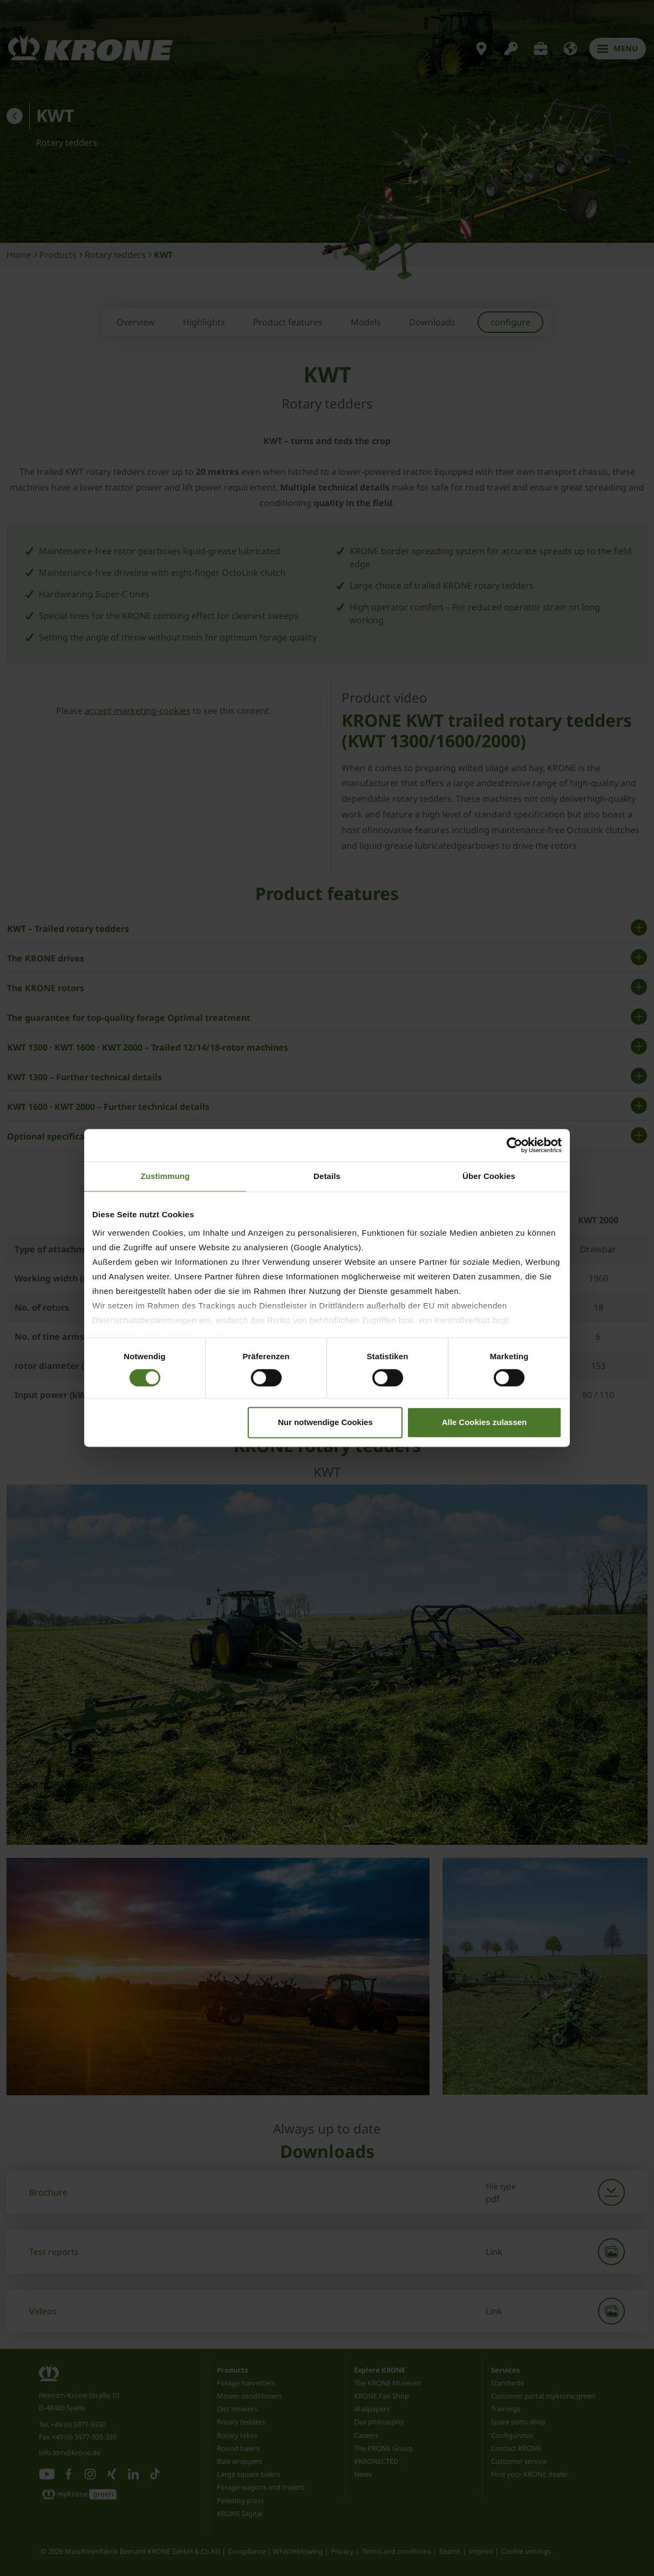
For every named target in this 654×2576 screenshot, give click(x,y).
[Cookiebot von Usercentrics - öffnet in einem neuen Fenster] (514, 1145)
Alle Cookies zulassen (484, 1422)
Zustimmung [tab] (165, 1176)
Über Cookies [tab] (488, 1176)
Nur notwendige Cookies (325, 1422)
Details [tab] (327, 1176)
